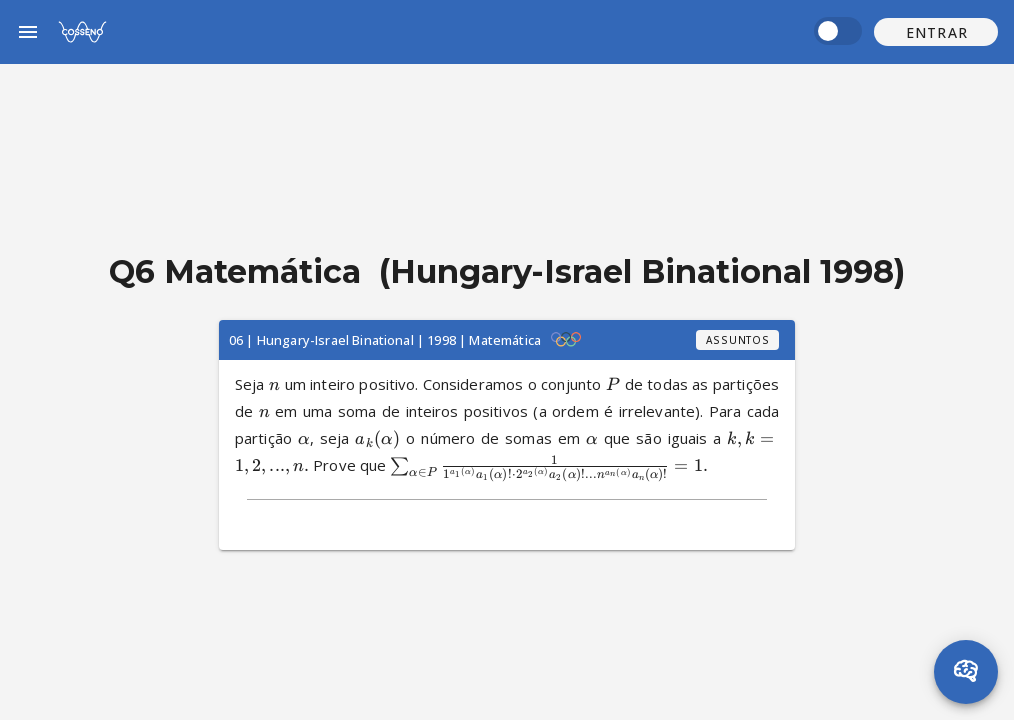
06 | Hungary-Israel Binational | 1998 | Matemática (385, 340)
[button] (936, 32)
